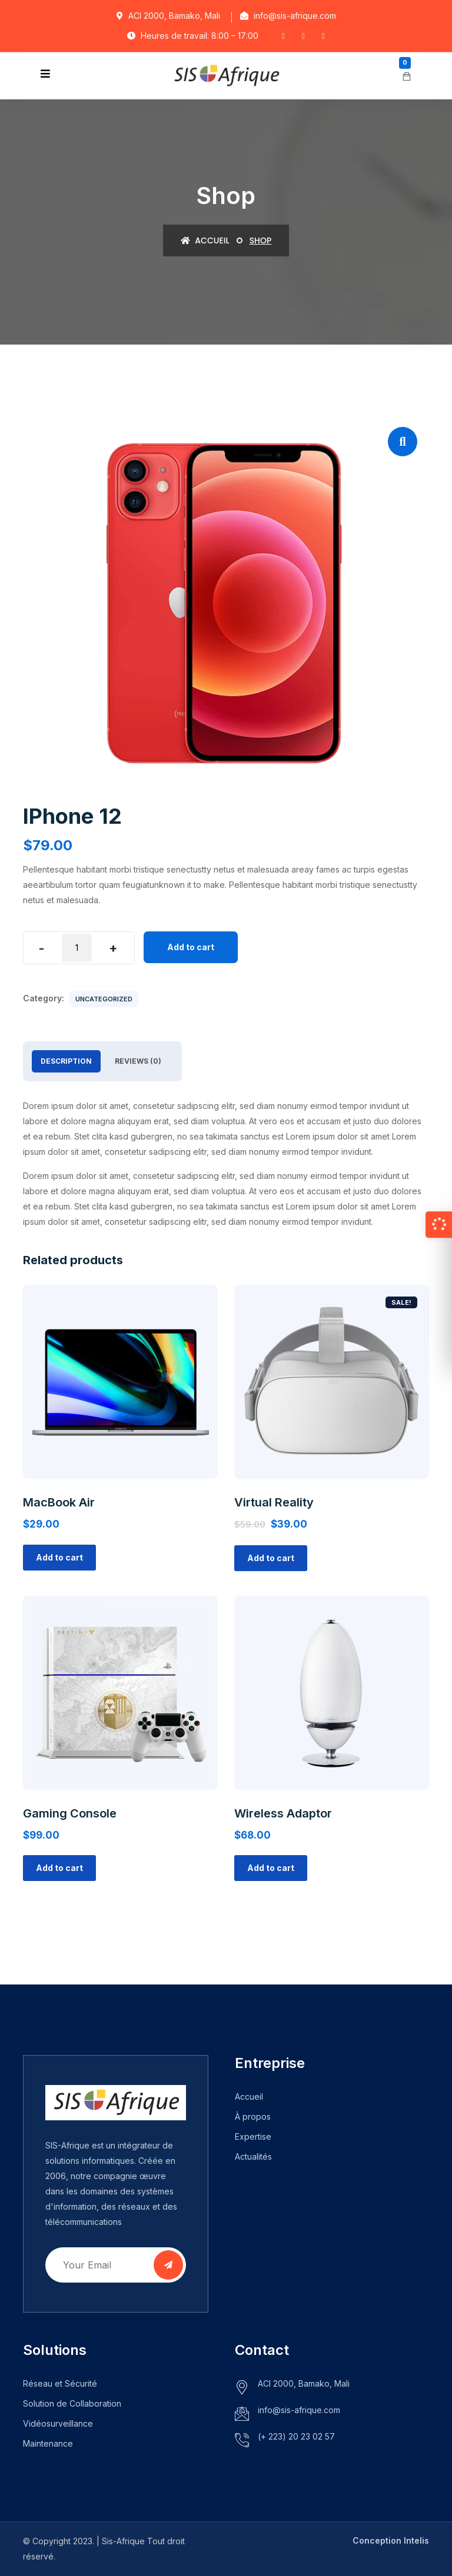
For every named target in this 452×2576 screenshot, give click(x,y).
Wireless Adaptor (283, 1813)
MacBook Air (59, 1502)
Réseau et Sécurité (60, 2383)
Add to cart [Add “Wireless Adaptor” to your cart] (270, 1868)
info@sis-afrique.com (299, 2410)
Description (66, 1061)
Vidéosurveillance (58, 2423)
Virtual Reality (274, 1502)
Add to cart (190, 947)
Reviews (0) (138, 1061)
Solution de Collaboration (72, 2403)
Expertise (253, 2136)
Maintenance (48, 2443)
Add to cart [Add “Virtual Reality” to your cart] (270, 1558)
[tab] (66, 1061)
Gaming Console (70, 1813)
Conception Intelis (391, 2540)
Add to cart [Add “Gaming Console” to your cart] (59, 1868)
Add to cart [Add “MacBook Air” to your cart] (59, 1557)
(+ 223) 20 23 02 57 (296, 2436)
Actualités (253, 2156)
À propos (253, 2116)
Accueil (205, 240)
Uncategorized (103, 999)
